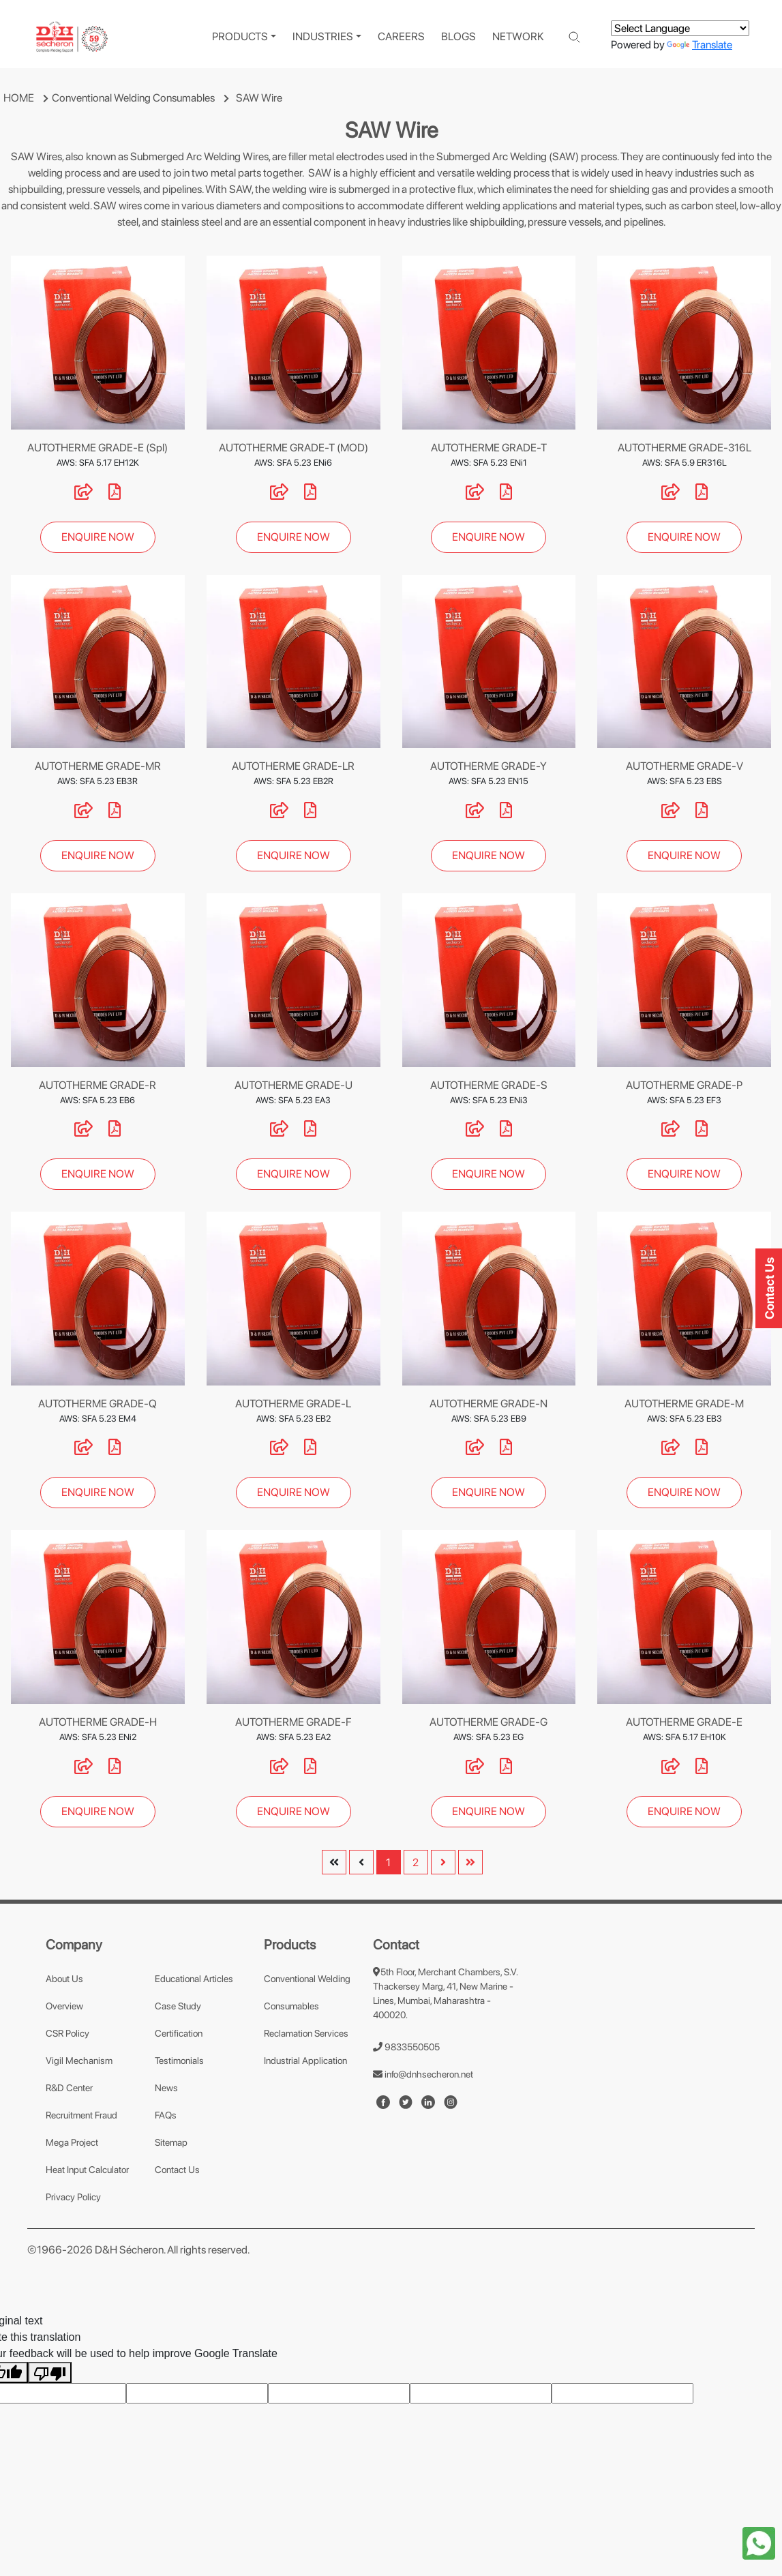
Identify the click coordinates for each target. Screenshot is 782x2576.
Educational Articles (194, 1978)
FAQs (166, 2115)
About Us (64, 1978)
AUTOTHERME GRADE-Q (97, 1403)
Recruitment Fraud (81, 2115)
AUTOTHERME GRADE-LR (293, 766)
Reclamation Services (306, 2033)
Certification (178, 2033)
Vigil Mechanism (79, 2060)
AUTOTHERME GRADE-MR (98, 766)
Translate (699, 44)
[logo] (72, 37)
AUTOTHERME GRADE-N (488, 1403)
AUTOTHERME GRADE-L (293, 1403)
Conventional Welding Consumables (133, 97)
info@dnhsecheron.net (423, 2074)
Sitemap (171, 2142)
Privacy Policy (73, 2196)
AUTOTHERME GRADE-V (684, 766)
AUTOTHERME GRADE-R (97, 1085)
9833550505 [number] (406, 2046)
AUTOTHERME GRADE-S (488, 1085)
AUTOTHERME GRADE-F (293, 1722)
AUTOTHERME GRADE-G (488, 1722)
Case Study (178, 2006)
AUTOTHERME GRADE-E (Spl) (97, 447)
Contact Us (177, 2169)
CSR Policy (67, 2033)
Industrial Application (305, 2060)
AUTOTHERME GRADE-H (98, 1722)
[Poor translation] (50, 2372)
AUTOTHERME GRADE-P (684, 1085)
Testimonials (179, 2060)
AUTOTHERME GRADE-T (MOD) (293, 447)
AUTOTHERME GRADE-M (684, 1403)
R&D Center (69, 2087)
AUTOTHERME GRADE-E (684, 1722)
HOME (18, 97)
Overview (64, 2006)
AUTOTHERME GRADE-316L (684, 447)
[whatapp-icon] (758, 2542)
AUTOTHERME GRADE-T (489, 447)
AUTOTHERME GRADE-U (293, 1085)
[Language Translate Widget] (680, 28)
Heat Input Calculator (87, 2169)
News (166, 2087)
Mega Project (72, 2142)
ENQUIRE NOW (97, 536)
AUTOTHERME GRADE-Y (488, 766)
